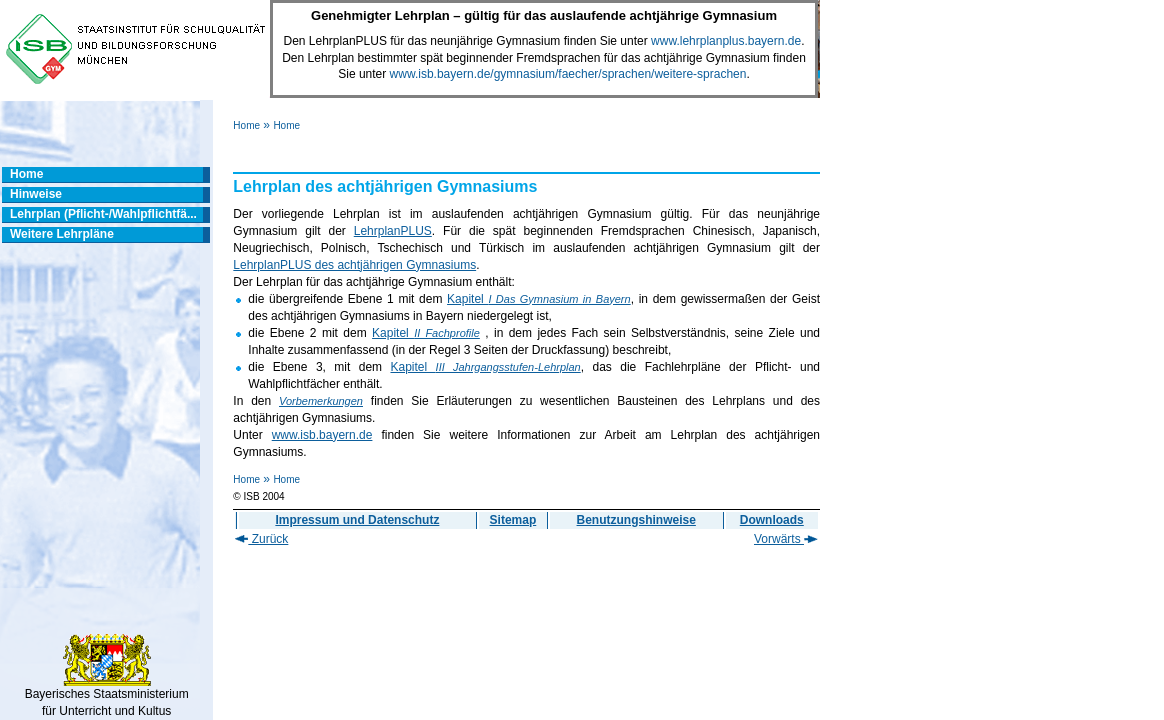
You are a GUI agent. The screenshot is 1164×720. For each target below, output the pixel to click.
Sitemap (513, 520)
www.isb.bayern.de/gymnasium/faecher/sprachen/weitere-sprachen (568, 74)
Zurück (261, 539)
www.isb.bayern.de (322, 435)
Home (246, 125)
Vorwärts (786, 539)
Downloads (772, 520)
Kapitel (539, 299)
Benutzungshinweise (636, 520)
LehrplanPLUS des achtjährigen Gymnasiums (354, 265)
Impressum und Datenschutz (357, 520)
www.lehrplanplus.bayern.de (726, 41)
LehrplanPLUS (393, 231)
